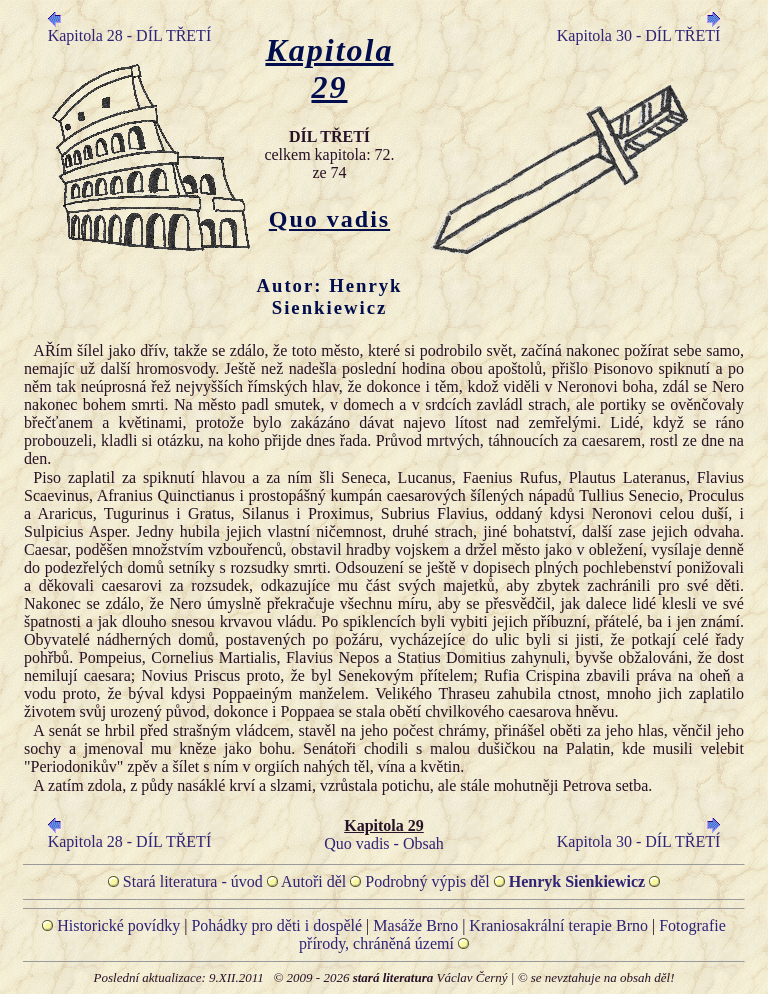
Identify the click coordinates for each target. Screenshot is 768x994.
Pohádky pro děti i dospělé (276, 925)
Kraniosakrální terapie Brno (558, 925)
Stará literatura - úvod (193, 881)
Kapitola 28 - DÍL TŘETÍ (130, 35)
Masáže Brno (415, 925)
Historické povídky (118, 925)
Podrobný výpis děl (427, 881)
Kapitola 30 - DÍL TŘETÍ (639, 35)
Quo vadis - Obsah (384, 843)
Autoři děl (313, 881)
